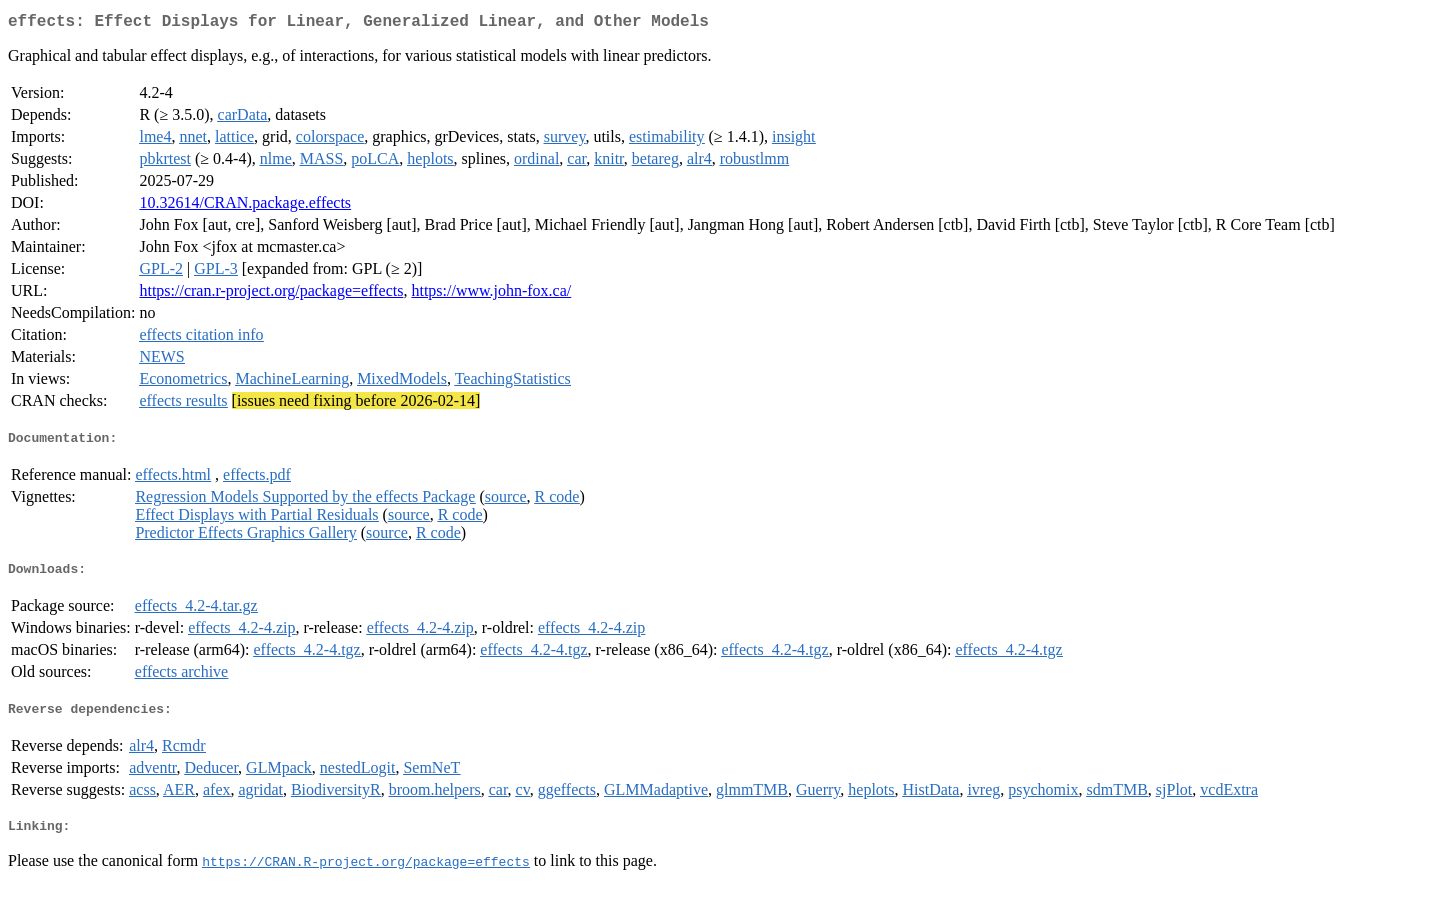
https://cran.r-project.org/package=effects (271, 294)
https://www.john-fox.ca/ (491, 294)
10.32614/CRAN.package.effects (245, 206)
